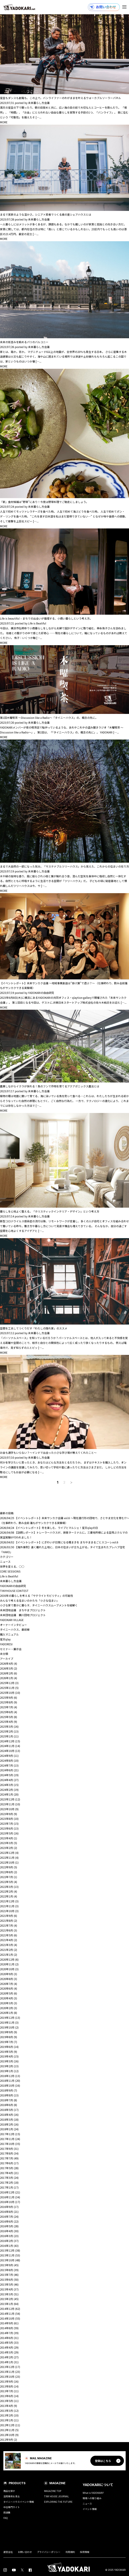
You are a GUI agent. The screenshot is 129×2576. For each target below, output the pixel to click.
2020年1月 (6, 2013)
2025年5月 (6, 1717)
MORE (3, 122)
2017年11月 (7, 2139)
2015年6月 (6, 2279)
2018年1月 (6, 2129)
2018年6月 (6, 2105)
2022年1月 (6, 1896)
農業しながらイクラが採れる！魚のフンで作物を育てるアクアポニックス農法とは (49, 1086)
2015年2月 (6, 2299)
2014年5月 (6, 2343)
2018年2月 (6, 2124)
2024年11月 (7, 1746)
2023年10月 (7, 1809)
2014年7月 (6, 2333)
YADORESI (6, 1644)
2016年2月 (6, 2241)
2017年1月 (6, 2187)
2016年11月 (7, 2197)
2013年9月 (6, 2381)
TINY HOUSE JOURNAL (56, 2496)
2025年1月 (6, 1736)
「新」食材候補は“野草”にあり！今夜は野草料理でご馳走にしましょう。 (44, 502)
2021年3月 (6, 1945)
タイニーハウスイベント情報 (18, 2501)
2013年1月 (6, 2420)
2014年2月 (6, 2357)
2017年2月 (6, 2182)
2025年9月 (6, 1697)
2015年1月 (6, 2304)
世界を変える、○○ (12, 1566)
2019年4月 (6, 2056)
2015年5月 (6, 2284)
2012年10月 (7, 2435)
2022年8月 (6, 1872)
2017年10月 (7, 2144)
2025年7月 (6, 1707)
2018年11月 (7, 2081)
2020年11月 (7, 1964)
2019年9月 (6, 2032)
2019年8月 (6, 2037)
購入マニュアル (9, 1634)
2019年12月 (7, 2018)
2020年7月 (6, 1984)
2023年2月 (6, 1848)
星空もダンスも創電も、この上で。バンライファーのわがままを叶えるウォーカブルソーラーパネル (60, 98)
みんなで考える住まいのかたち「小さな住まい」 (29, 1600)
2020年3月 (6, 2003)
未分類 (4, 1654)
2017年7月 (6, 2158)
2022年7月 (6, 1877)
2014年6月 (6, 2338)
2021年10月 (7, 1911)
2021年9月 (6, 1916)
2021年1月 (6, 1955)
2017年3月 (6, 2178)
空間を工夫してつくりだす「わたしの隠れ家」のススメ (33, 1328)
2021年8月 (6, 1921)
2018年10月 (7, 2085)
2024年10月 (7, 1751)
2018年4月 (6, 2115)
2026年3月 (6, 1668)
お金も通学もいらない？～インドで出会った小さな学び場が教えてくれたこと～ (48, 1453)
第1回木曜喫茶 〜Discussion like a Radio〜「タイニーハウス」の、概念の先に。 (49, 718)
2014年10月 (7, 2318)
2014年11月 (7, 2314)
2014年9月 (6, 2323)
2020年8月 (6, 1979)
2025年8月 (6, 1702)
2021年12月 (7, 1901)
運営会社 (8, 2552)
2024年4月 (6, 1780)
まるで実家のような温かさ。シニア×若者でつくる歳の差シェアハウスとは (45, 214)
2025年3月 (6, 1726)
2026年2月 (6, 1673)
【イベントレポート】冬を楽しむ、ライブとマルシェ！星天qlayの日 (56, 1528)
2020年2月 (6, 2008)
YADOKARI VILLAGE (12, 1620)
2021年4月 (6, 1940)
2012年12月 (7, 2425)
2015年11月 (7, 2255)
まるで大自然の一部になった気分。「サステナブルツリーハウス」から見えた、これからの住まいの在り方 (64, 866)
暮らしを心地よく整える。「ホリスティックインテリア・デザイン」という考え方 (49, 1211)
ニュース (5, 1562)
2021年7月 (6, 1925)
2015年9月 (6, 2265)
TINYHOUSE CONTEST (14, 1591)
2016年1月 (6, 2246)
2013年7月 (6, 2391)
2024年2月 (6, 1790)
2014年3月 (6, 2352)
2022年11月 (7, 1858)
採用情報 (84, 2552)
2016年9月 (6, 2207)
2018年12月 (7, 2076)
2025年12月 (7, 1683)
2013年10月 (7, 2377)
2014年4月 (6, 2347)
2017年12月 (7, 2134)
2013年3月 (6, 2411)
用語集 (6, 2512)
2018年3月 (6, 2119)
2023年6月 (6, 1828)
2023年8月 (6, 1819)
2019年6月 (6, 2047)
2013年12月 (7, 2367)
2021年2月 (6, 1950)
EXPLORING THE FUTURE (58, 2501)
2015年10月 (7, 2260)
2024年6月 (6, 1770)
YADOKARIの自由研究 (13, 1586)
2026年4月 (6, 1663)
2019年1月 (6, 2071)
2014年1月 (6, 2362)
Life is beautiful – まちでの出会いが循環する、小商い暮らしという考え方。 (46, 618)
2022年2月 (6, 1891)
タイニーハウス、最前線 (15, 1629)
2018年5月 (6, 2110)
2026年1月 (6, 1678)
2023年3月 (6, 1843)
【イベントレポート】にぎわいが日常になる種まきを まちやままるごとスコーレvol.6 (66, 1542)
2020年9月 (6, 1974)
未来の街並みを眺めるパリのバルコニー (24, 342)
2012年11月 (7, 2430)
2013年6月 (6, 2396)
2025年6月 (6, 1712)
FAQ (5, 2518)
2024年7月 (6, 1765)
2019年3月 (6, 2061)
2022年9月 (6, 1867)
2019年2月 (6, 2066)
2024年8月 (6, 1760)
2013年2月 (6, 2415)
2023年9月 (6, 1814)
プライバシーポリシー (48, 2552)
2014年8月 (6, 2328)
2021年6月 (6, 1930)
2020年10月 (7, 1969)
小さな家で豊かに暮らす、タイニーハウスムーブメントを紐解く (39, 1605)
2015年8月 (6, 2270)
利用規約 (70, 2552)
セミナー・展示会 (11, 1649)
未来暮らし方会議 (11, 1581)
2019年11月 (7, 2022)
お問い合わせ (25, 2552)
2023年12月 (7, 1799)
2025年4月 (6, 1722)
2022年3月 (6, 1887)
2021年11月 (7, 1906)
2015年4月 (6, 2289)
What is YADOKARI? (93, 2492)
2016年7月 (6, 2216)
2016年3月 (6, 2236)
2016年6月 (6, 2221)
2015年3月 (6, 2294)
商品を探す (9, 2491)
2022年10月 (7, 1862)
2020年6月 (6, 1988)
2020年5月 (6, 1993)
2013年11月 (7, 2372)
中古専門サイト (11, 2507)
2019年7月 (6, 2042)
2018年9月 (6, 2090)
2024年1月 (6, 1794)
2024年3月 (6, 1785)
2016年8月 (6, 2212)
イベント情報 (90, 2509)
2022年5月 (6, 1882)
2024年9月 (6, 1756)
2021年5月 (6, 1935)
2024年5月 (6, 1775)
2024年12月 (7, 1741)
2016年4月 (6, 2231)
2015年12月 (7, 2250)
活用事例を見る (11, 2496)
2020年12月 (7, 1959)
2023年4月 (6, 1838)
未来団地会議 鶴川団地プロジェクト (23, 1615)
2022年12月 (7, 1853)
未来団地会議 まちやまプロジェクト (23, 1610)
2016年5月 (6, 2226)
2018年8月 (6, 2095)
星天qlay (5, 1639)
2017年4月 (6, 2173)
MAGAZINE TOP (52, 2491)
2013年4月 (6, 2406)
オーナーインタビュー (13, 1625)
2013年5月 (6, 2401)
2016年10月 (7, 2202)
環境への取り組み (92, 2498)
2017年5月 (6, 2168)
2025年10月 (7, 1693)
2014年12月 (7, 2309)
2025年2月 (6, 1731)
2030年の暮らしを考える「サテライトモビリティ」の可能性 (36, 1596)
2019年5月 (6, 2052)
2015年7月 (6, 2275)
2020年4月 (6, 1998)
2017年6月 (6, 2163)
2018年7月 (6, 2100)
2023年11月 (7, 1804)
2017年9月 (6, 2149)
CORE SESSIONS (10, 1571)
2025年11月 (7, 1688)
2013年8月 (6, 2386)
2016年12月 (7, 2192)
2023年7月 (6, 1823)
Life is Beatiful (9, 1576)
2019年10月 (7, 2027)
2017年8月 (6, 2153)
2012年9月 (6, 2440)
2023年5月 (6, 1833)
